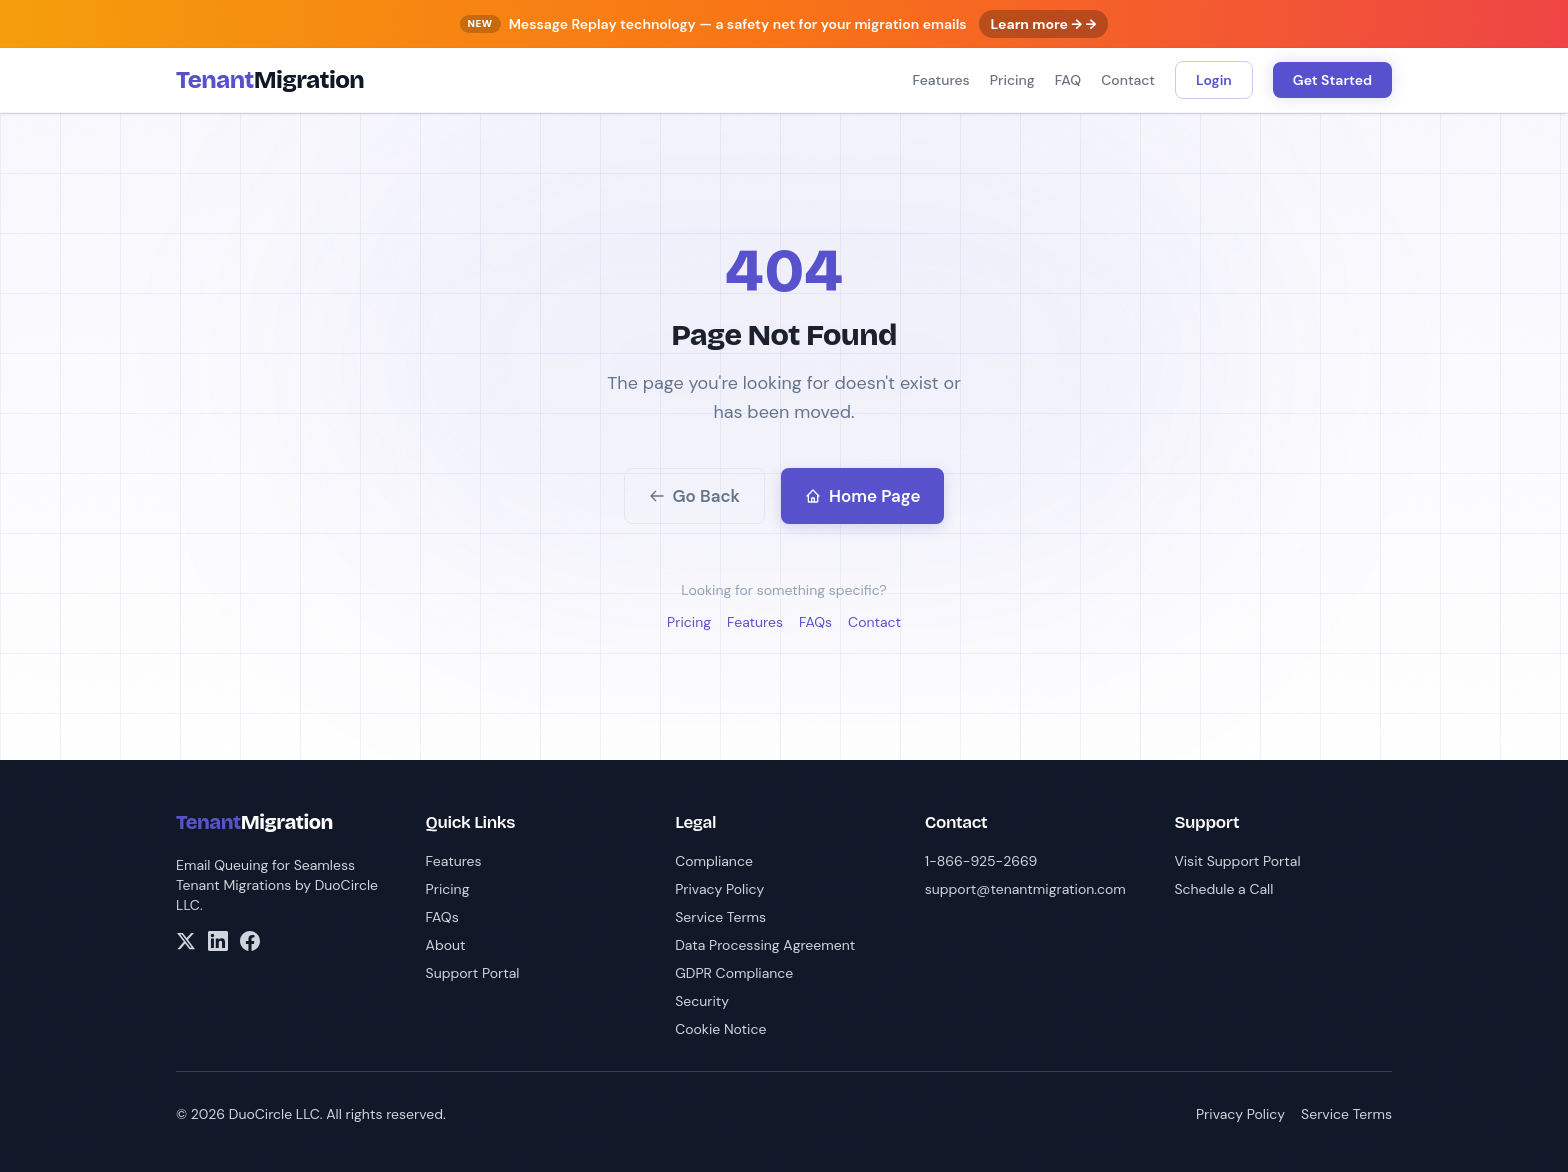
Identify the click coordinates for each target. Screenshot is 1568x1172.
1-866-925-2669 (981, 861)
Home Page (862, 496)
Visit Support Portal (1237, 861)
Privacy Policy (719, 889)
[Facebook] (250, 941)
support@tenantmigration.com (1025, 889)
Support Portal (473, 973)
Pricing (1012, 80)
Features (940, 80)
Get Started (1332, 80)
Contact (1128, 80)
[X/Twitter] (186, 941)
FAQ (1068, 80)
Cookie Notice (720, 1029)
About (446, 945)
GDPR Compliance (734, 973)
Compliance (714, 861)
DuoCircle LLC (274, 1114)
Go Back (695, 496)
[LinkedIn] (218, 941)
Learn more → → (1044, 24)
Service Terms (720, 917)
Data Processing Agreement (765, 945)
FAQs (815, 622)
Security (702, 1001)
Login (1214, 80)
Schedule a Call (1223, 889)
